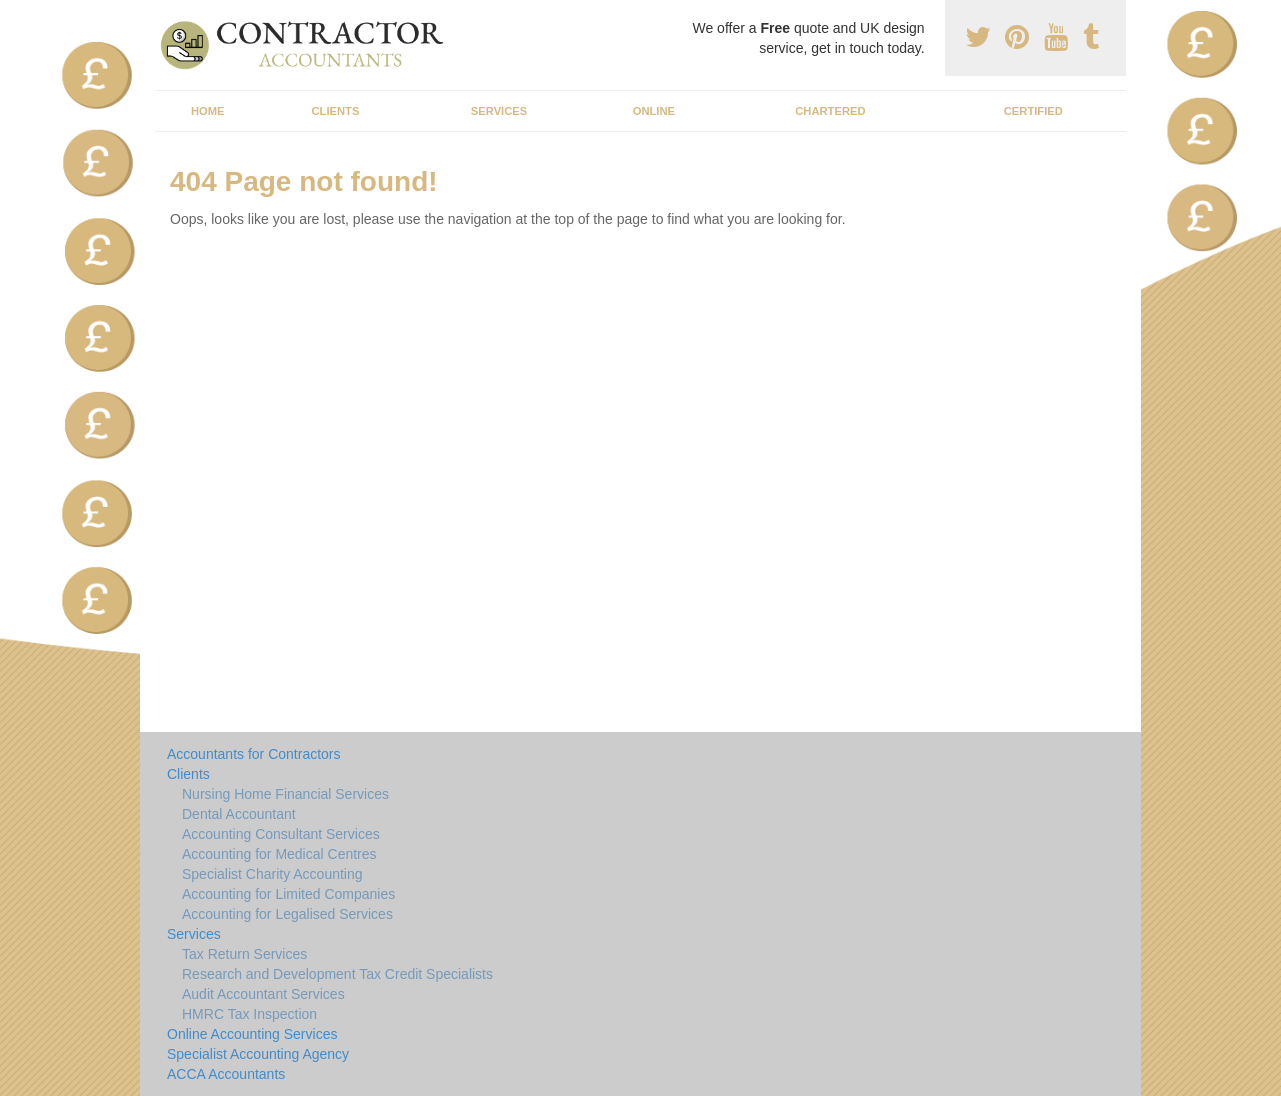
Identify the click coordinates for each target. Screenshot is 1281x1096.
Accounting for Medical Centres (279, 854)
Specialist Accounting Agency (258, 1054)
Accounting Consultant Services (281, 834)
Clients (336, 111)
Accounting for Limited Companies (288, 894)
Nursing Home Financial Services (285, 794)
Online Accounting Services (252, 1034)
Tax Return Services (244, 954)
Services (499, 111)
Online (654, 111)
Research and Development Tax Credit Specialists (337, 974)
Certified (1033, 111)
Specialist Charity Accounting (272, 874)
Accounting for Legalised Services (287, 914)
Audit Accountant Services (263, 994)
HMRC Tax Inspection (249, 1014)
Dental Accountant (239, 814)
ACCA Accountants (226, 1074)
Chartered (830, 111)
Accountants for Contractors (254, 754)
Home (208, 111)
